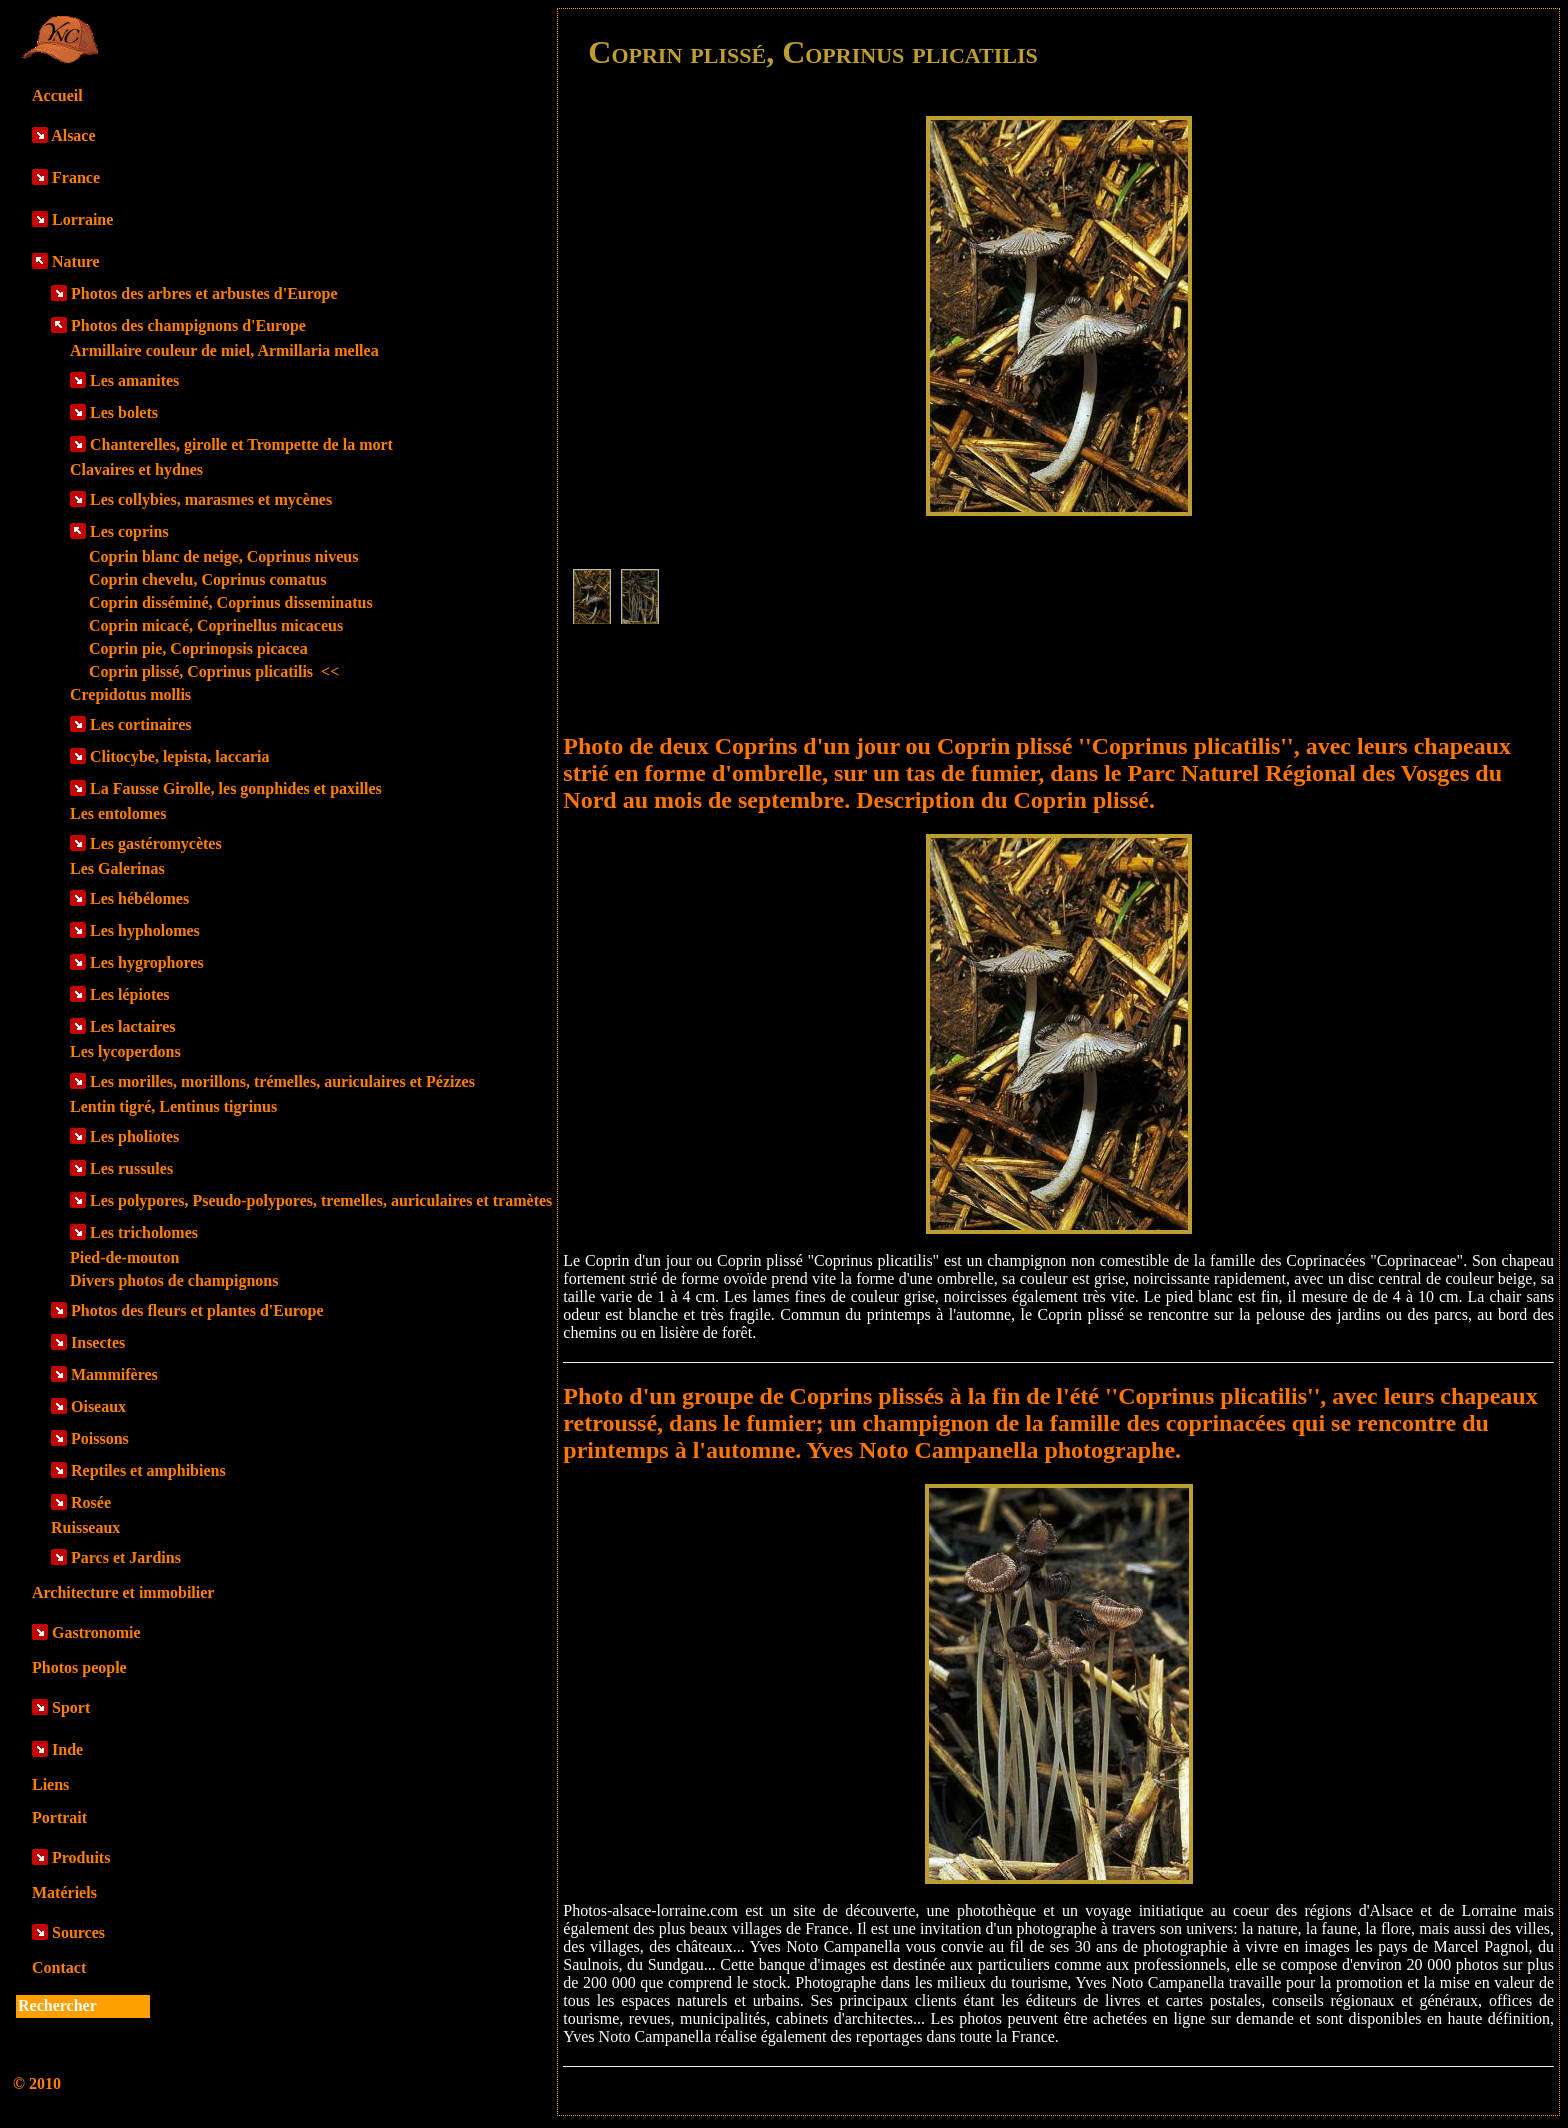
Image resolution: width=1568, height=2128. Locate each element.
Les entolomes (118, 813)
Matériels (64, 1892)
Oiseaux (98, 1406)
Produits (81, 1857)
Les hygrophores (147, 962)
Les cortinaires (140, 724)
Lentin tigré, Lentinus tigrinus (173, 1106)
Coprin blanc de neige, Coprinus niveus (223, 556)
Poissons (100, 1438)
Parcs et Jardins (126, 1557)
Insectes (98, 1342)
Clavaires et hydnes (136, 469)
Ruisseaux (85, 1527)
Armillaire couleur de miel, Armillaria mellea (224, 350)
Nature (76, 261)
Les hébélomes (139, 898)
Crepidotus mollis (130, 694)
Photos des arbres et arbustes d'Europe (204, 293)
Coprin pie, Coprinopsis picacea (198, 648)
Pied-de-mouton (124, 1257)
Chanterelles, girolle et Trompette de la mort (241, 444)
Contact (59, 1967)
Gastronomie (96, 1632)
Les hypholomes (145, 930)
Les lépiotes (130, 994)
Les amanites (134, 380)
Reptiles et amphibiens (148, 1470)
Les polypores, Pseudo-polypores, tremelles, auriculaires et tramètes (321, 1200)
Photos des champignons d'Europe (188, 325)
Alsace (73, 135)
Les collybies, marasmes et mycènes (211, 499)
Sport (71, 1707)
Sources (78, 1932)
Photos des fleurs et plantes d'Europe (197, 1310)
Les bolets (124, 412)
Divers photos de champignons (174, 1280)
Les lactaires (132, 1026)
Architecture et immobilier (123, 1592)
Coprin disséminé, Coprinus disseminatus (231, 602)
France (76, 177)
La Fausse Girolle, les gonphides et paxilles (236, 788)
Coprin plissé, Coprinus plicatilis (214, 671)
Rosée (91, 1502)
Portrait (59, 1817)
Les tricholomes (144, 1232)
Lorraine (82, 219)
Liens (50, 1784)
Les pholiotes (134, 1136)
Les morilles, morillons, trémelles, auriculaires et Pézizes (282, 1081)
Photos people (79, 1667)
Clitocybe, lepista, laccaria (180, 756)
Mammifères (114, 1374)
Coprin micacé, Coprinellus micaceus (216, 625)
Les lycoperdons (125, 1051)
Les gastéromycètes (156, 843)
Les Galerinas (117, 868)
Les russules (131, 1168)
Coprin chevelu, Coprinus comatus (207, 579)
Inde (67, 1749)
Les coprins (129, 531)
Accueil (57, 95)
